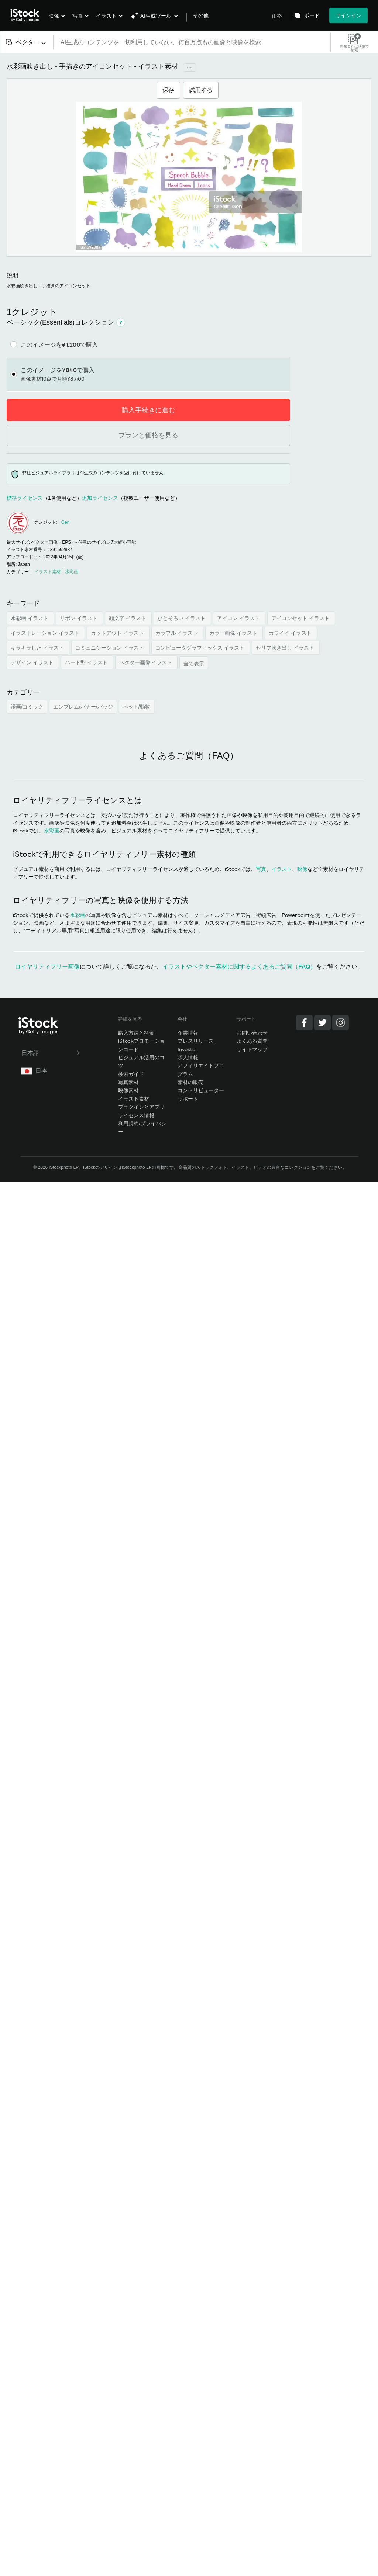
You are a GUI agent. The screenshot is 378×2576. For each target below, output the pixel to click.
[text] (192, 42)
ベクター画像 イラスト (146, 662)
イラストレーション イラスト (46, 633)
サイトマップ (252, 1049)
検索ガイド (131, 1074)
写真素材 (128, 1082)
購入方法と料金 (136, 1032)
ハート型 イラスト (87, 662)
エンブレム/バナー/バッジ (83, 707)
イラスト (106, 16)
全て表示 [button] (193, 663)
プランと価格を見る (148, 435)
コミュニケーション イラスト (110, 648)
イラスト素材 (133, 1098)
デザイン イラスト (33, 662)
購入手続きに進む (148, 410)
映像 (54, 16)
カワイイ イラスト (291, 633)
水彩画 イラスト (30, 618)
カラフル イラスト (177, 633)
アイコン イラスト (239, 618)
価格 (277, 16)
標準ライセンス (25, 498)
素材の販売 (190, 1082)
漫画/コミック (27, 707)
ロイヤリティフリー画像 (47, 966)
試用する (201, 90)
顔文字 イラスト (128, 618)
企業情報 (188, 1032)
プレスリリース (196, 1041)
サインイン (348, 15)
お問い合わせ (252, 1032)
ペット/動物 (136, 707)
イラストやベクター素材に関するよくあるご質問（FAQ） (239, 966)
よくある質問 (252, 1041)
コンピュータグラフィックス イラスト (200, 648)
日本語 (51, 1053)
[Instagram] (340, 1022)
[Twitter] (322, 1022)
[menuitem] (56, 21)
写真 (77, 16)
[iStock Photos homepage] (27, 15)
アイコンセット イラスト (301, 618)
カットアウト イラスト (118, 633)
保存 (168, 90)
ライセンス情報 (136, 1115)
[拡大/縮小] (189, 177)
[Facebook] (304, 1022)
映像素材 (128, 1090)
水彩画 (51, 830)
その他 (201, 15)
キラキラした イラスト (38, 648)
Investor (187, 1049)
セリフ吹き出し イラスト (286, 648)
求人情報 (188, 1057)
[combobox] (26, 42)
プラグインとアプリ (141, 1107)
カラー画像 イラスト (234, 633)
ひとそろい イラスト (182, 618)
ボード (312, 15)
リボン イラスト (79, 618)
